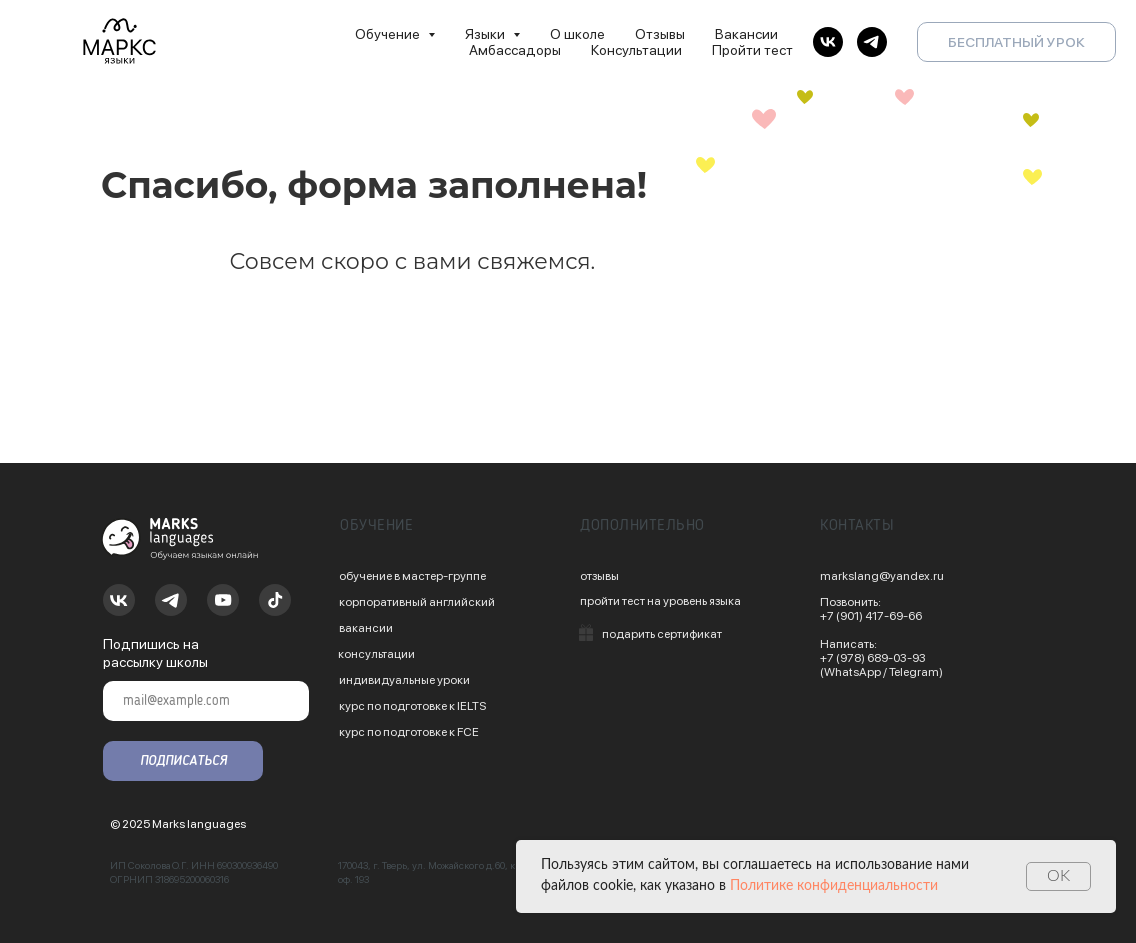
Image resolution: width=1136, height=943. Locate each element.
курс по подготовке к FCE (409, 732)
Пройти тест (752, 50)
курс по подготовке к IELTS (412, 706)
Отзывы (660, 34)
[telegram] (872, 42)
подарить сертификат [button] (662, 634)
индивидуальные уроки (404, 680)
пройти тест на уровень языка (660, 601)
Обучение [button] (389, 34)
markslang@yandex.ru (882, 576)
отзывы (599, 576)
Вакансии (746, 34)
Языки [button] (486, 34)
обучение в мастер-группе (412, 576)
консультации (376, 654)
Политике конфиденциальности (834, 886)
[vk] (828, 42)
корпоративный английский (417, 602)
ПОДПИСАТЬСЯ (183, 761)
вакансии (366, 628)
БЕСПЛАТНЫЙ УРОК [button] (1016, 42)
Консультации (636, 50)
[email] (206, 701)
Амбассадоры (515, 50)
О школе (577, 34)
